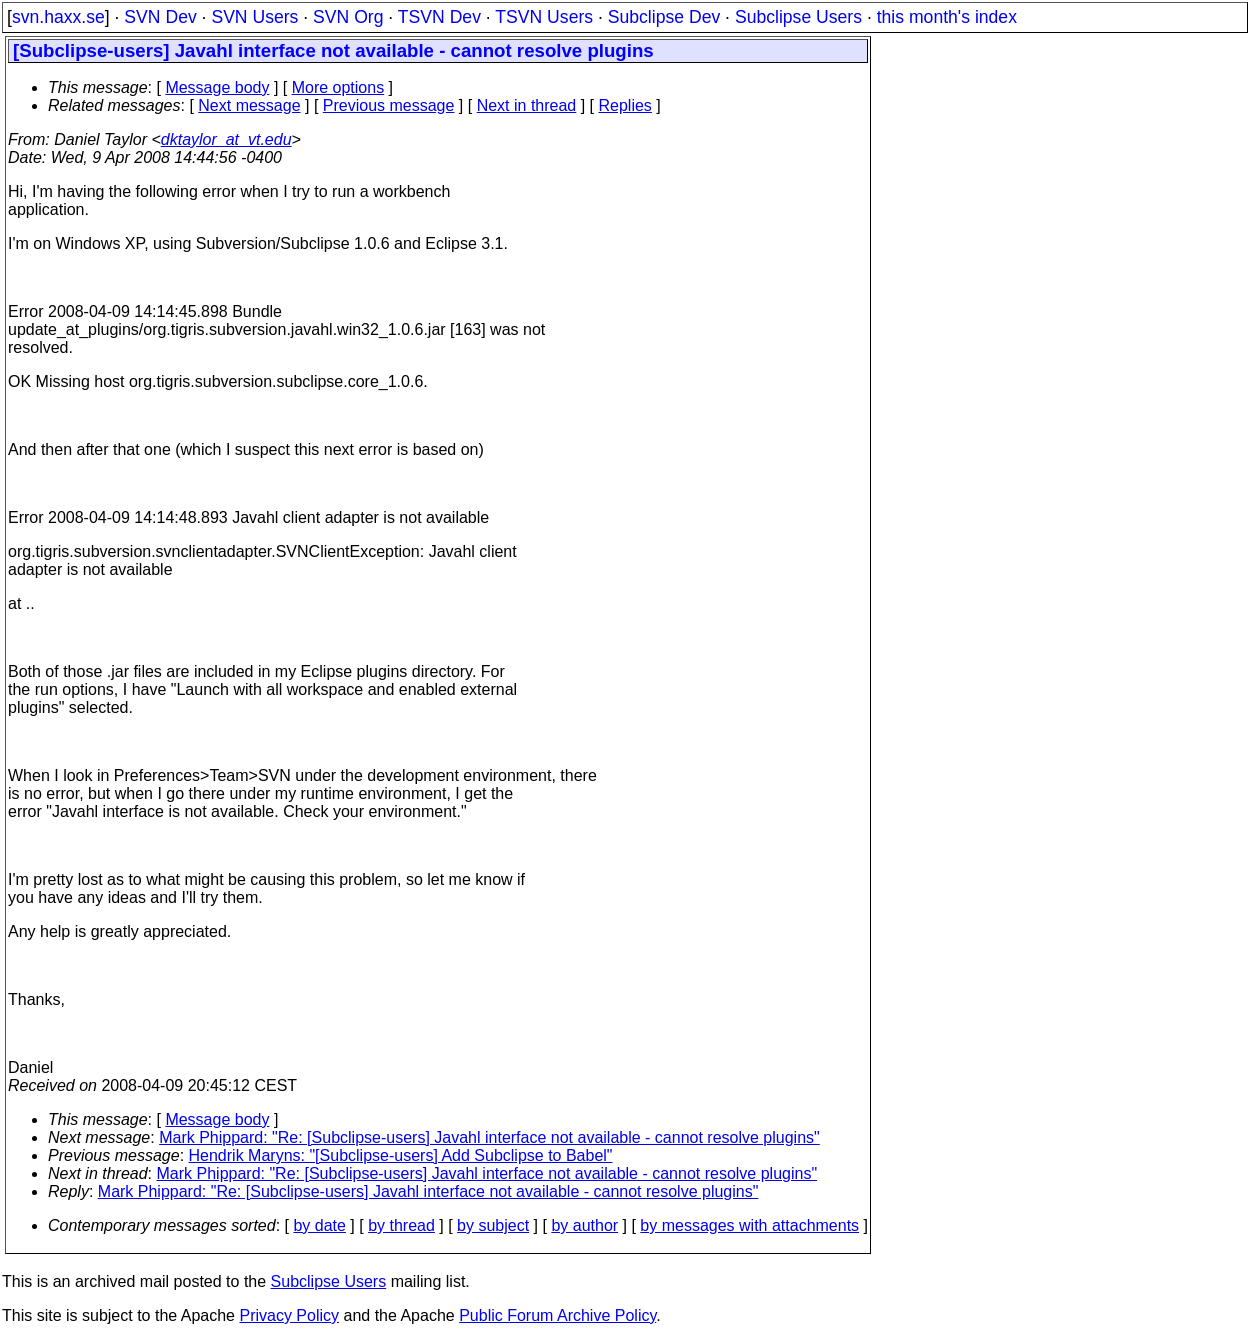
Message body (217, 87)
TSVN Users (544, 17)
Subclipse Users (798, 17)
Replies (625, 105)
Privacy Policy (289, 1315)
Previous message (389, 105)
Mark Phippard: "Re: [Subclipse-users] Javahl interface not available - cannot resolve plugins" (489, 1137)
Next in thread (527, 105)
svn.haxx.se (58, 17)
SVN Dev (160, 17)
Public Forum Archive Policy (557, 1315)
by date (319, 1225)
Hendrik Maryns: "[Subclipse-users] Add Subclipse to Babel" (401, 1155)
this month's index (947, 17)
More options (338, 87)
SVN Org (348, 17)
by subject (493, 1225)
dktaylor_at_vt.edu (226, 139)
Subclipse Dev (664, 17)
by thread (401, 1225)
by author (584, 1225)
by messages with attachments (749, 1225)
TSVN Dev (439, 17)
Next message (249, 105)
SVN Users (254, 17)
